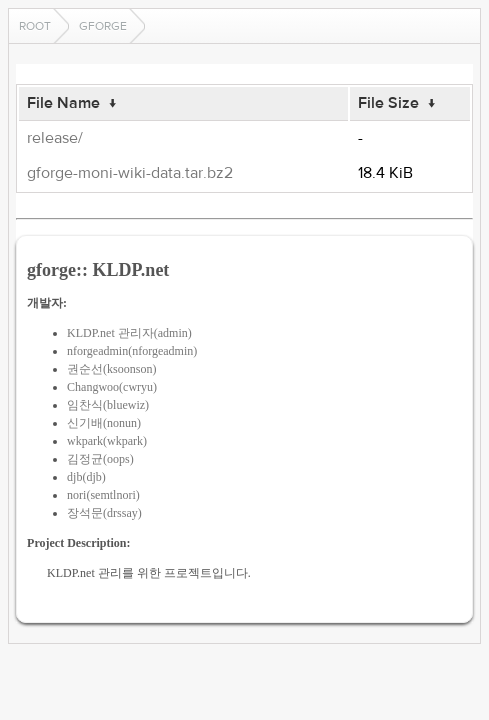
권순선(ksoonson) (111, 369)
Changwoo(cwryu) (112, 387)
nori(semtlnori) (103, 495)
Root (35, 26)
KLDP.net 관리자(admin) (129, 333)
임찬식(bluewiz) (108, 405)
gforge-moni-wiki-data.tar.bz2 (130, 173)
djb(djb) (86, 477)
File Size (388, 103)
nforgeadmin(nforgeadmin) (132, 351)
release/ (55, 138)
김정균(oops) (100, 459)
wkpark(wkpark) (107, 441)
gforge (103, 26)
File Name (63, 103)
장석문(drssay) (104, 513)
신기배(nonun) (104, 423)
